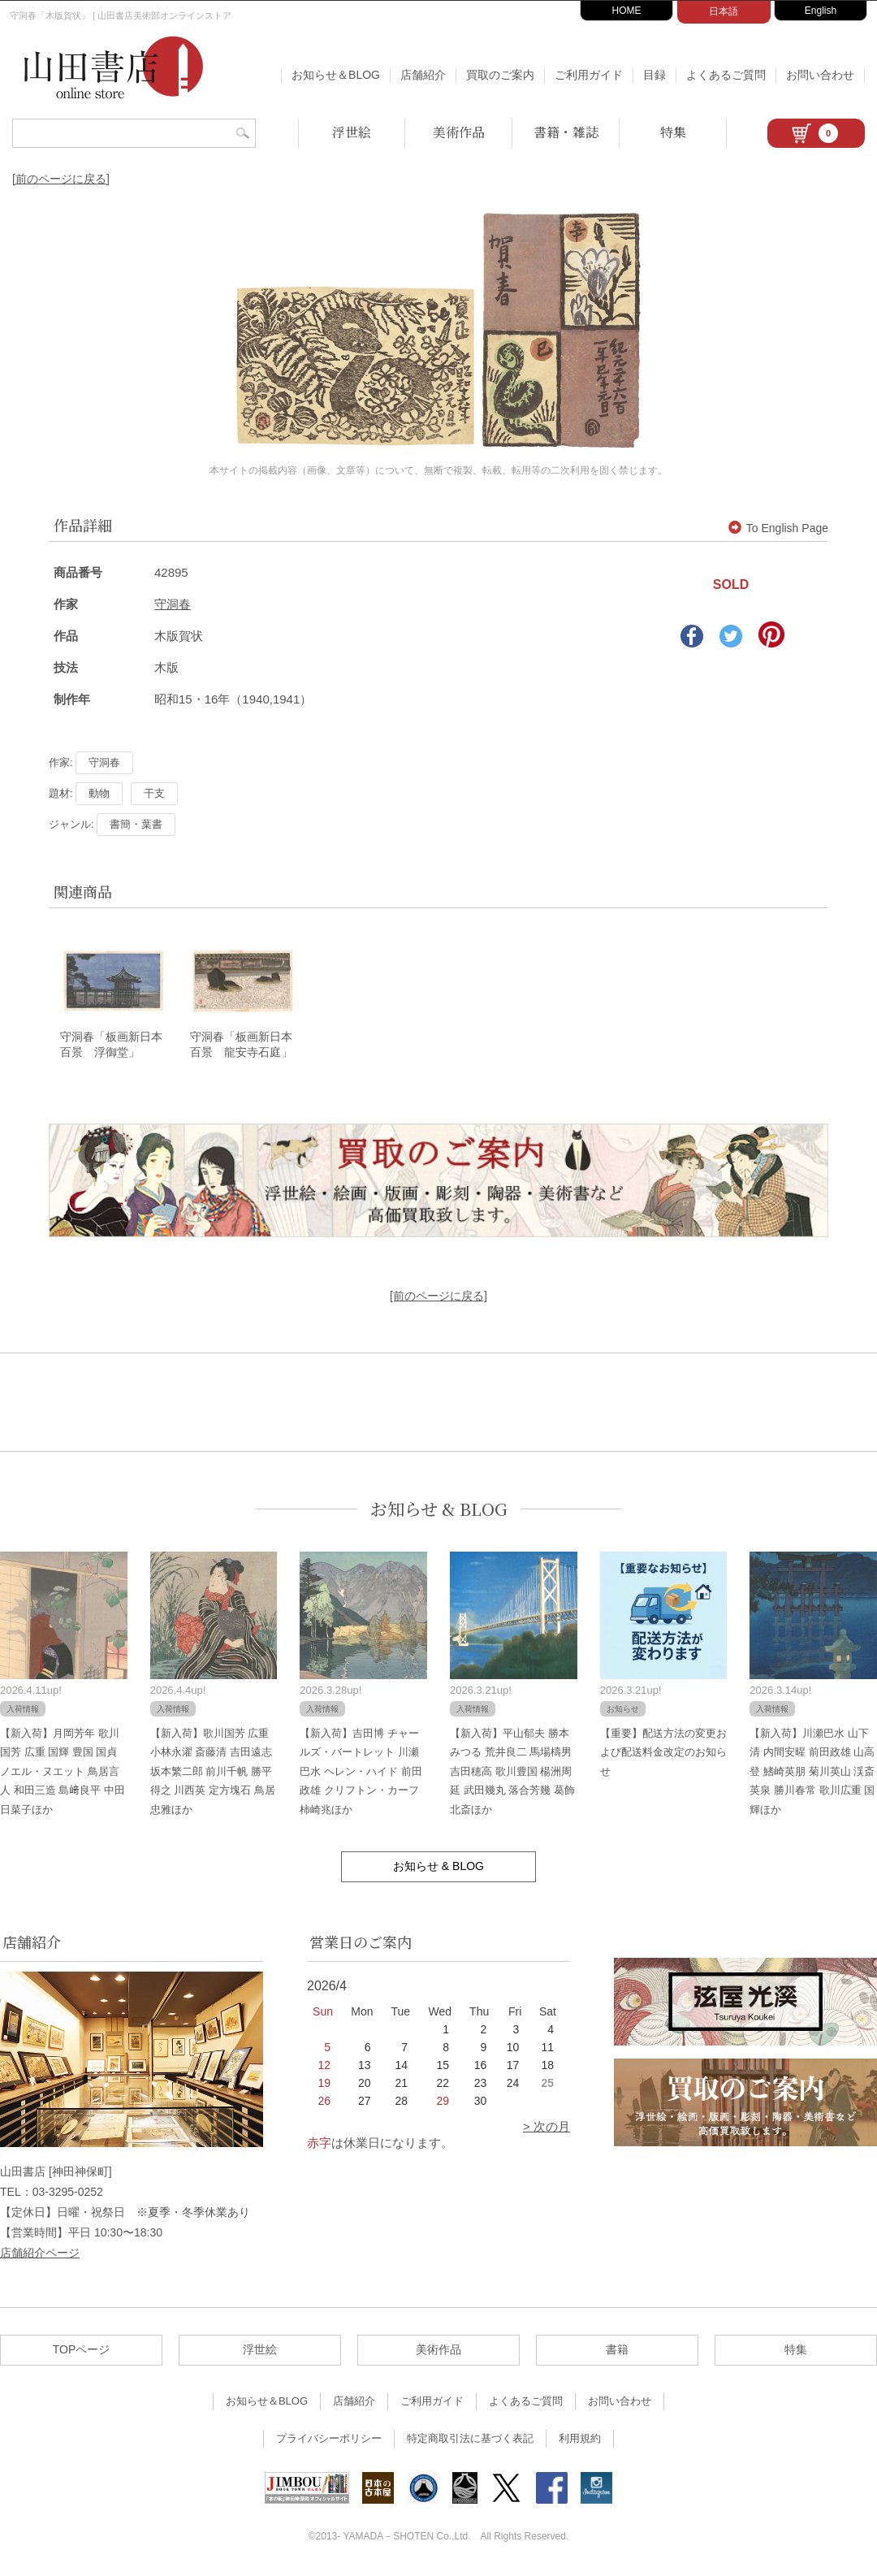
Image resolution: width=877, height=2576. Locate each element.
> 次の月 (546, 2127)
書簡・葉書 (136, 824)
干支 (154, 793)
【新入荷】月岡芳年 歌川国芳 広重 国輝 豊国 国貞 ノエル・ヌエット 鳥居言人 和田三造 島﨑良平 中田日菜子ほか (62, 1772)
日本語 (723, 11)
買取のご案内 (500, 74)
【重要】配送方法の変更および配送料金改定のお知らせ (663, 1753)
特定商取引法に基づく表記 (470, 2440)
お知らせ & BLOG (439, 1510)
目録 (654, 74)
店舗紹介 (423, 74)
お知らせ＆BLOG (336, 74)
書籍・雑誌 (566, 132)
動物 (99, 793)
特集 (673, 132)
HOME (627, 10)
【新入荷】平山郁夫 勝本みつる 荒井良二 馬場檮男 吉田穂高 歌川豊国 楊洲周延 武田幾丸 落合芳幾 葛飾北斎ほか (512, 1772)
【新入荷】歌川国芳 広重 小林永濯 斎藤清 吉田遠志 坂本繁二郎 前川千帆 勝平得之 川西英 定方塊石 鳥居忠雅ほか (212, 1772)
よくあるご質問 (726, 74)
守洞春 (172, 604)
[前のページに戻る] (61, 178)
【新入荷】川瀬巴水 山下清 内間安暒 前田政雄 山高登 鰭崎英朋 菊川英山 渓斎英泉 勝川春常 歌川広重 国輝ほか (812, 1772)
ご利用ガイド (589, 74)
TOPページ (81, 2350)
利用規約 (580, 2440)
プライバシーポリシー (329, 2440)
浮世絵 (351, 132)
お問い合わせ (820, 74)
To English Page (778, 528)
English (820, 10)
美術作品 (459, 132)
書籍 (617, 2350)
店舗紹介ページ (40, 2254)
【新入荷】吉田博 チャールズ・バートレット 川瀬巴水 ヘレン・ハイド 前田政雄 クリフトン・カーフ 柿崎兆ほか (360, 1772)
